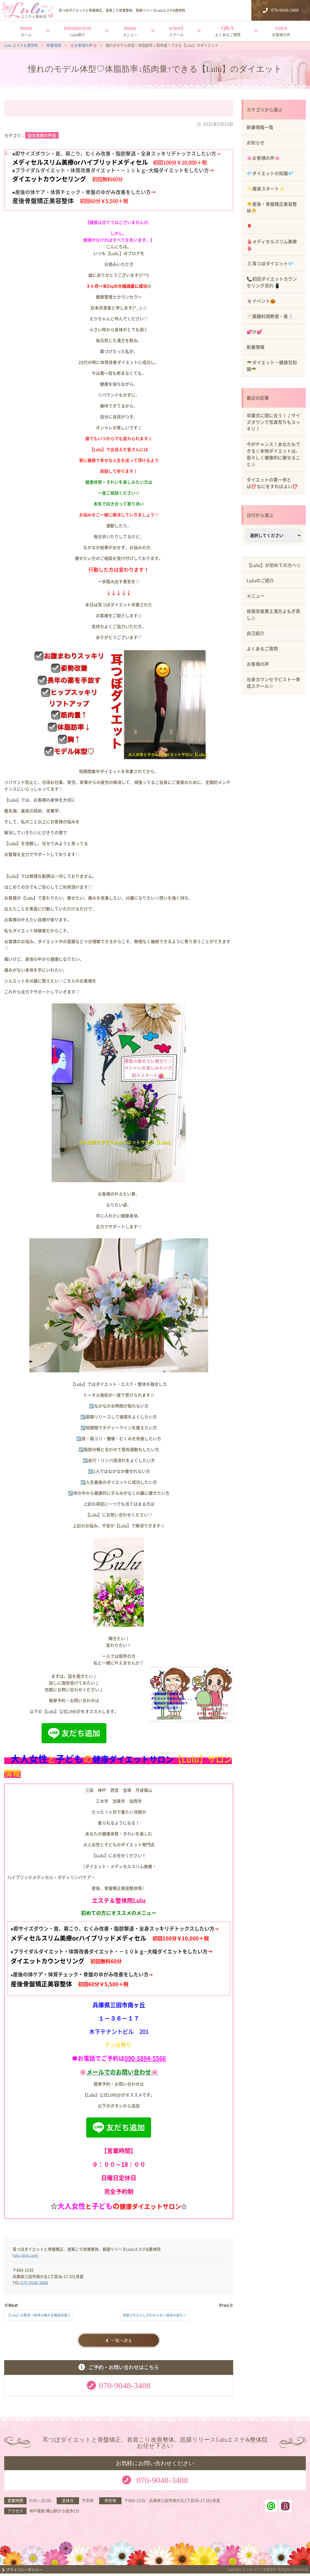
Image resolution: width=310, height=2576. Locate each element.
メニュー (130, 34)
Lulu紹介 (77, 34)
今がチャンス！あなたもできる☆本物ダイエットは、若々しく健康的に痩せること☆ (273, 454)
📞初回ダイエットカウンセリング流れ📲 (272, 282)
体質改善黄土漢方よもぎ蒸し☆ (273, 614)
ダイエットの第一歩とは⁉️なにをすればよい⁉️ (272, 483)
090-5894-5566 (145, 2058)
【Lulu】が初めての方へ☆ (274, 565)
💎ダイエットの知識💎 (270, 173)
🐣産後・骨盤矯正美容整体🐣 (272, 207)
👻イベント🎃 (261, 300)
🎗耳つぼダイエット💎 (270, 263)
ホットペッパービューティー (285, 2508)
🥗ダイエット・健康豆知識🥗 (272, 365)
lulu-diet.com (25, 2255)
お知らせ (255, 142)
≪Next (11, 2305)
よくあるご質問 (227, 34)
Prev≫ (226, 2305)
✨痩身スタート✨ (266, 188)
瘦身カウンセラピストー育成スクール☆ (273, 682)
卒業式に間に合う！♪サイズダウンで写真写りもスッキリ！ (273, 422)
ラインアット (271, 2508)
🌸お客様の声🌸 (41, 135)
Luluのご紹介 (260, 580)
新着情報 (255, 347)
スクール (176, 34)
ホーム (26, 34)
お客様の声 (281, 34)
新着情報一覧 (260, 127)
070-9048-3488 (34, 2282)
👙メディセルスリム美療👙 (272, 244)
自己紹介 (255, 633)
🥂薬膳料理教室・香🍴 (270, 316)
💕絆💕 (254, 331)
